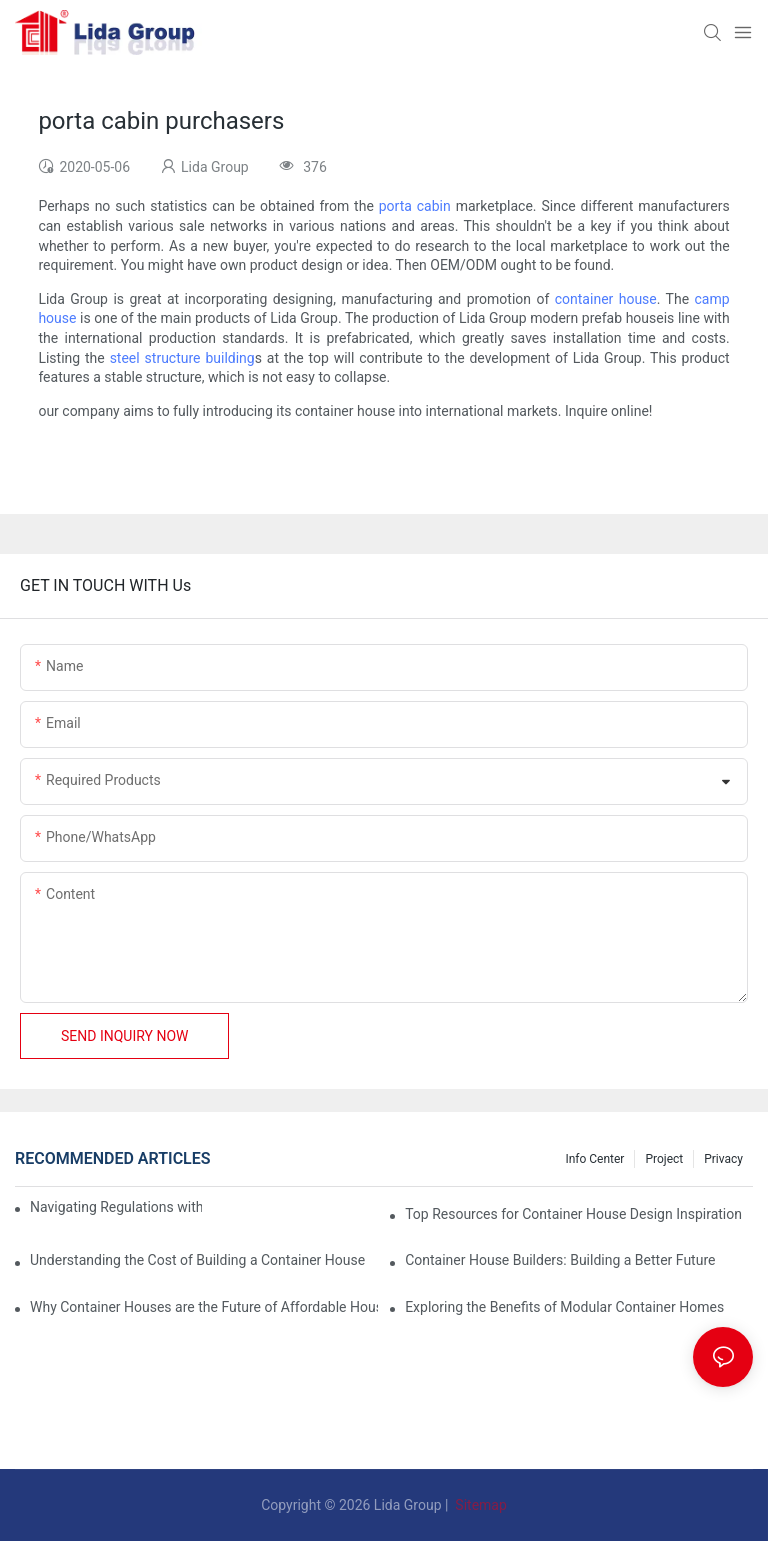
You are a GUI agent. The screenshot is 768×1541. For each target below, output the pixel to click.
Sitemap (479, 1505)
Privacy (723, 1159)
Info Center (594, 1159)
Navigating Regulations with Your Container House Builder (116, 1207)
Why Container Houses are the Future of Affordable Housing (204, 1307)
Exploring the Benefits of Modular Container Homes (564, 1307)
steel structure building (182, 358)
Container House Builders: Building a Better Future (560, 1260)
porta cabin (415, 206)
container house (606, 299)
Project (664, 1159)
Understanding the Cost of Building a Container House (197, 1260)
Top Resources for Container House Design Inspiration (573, 1214)
